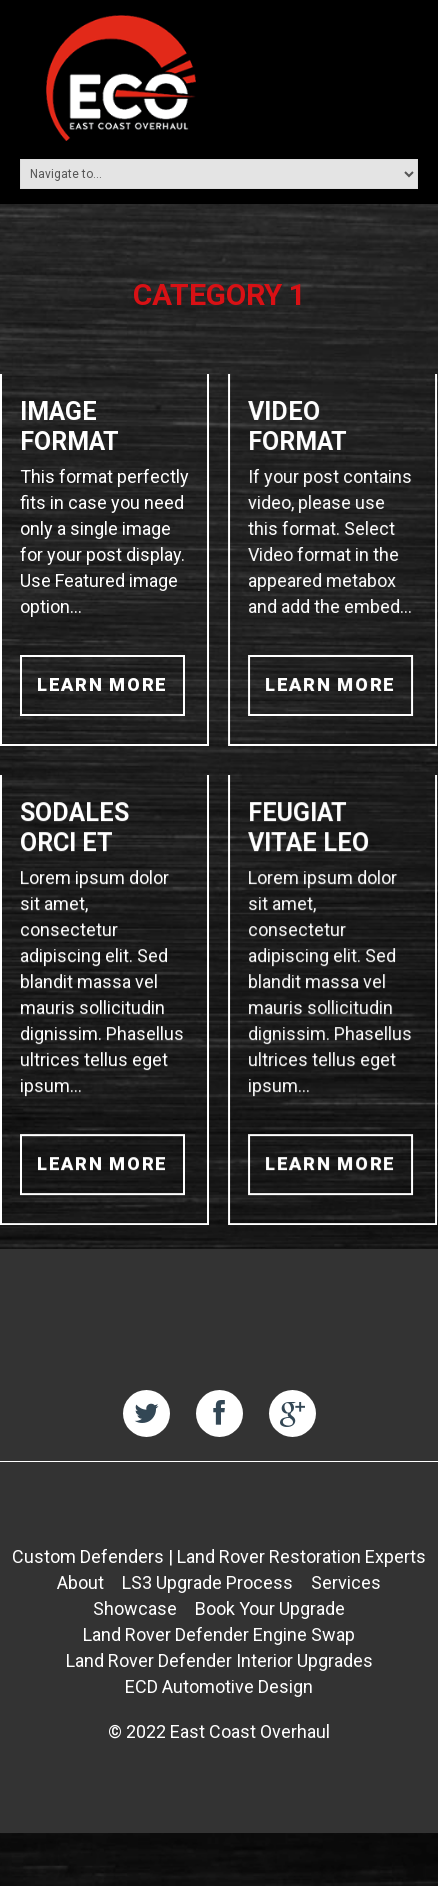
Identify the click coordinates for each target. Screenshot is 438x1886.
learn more (102, 684)
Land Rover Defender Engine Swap (219, 1643)
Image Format (69, 426)
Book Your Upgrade (270, 1617)
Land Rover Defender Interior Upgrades (219, 1669)
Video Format (296, 426)
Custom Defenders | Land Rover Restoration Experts (219, 1565)
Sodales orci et (74, 833)
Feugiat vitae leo (307, 833)
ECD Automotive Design (219, 1695)
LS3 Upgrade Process (207, 1591)
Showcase (135, 1617)
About (80, 1591)
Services (346, 1591)
